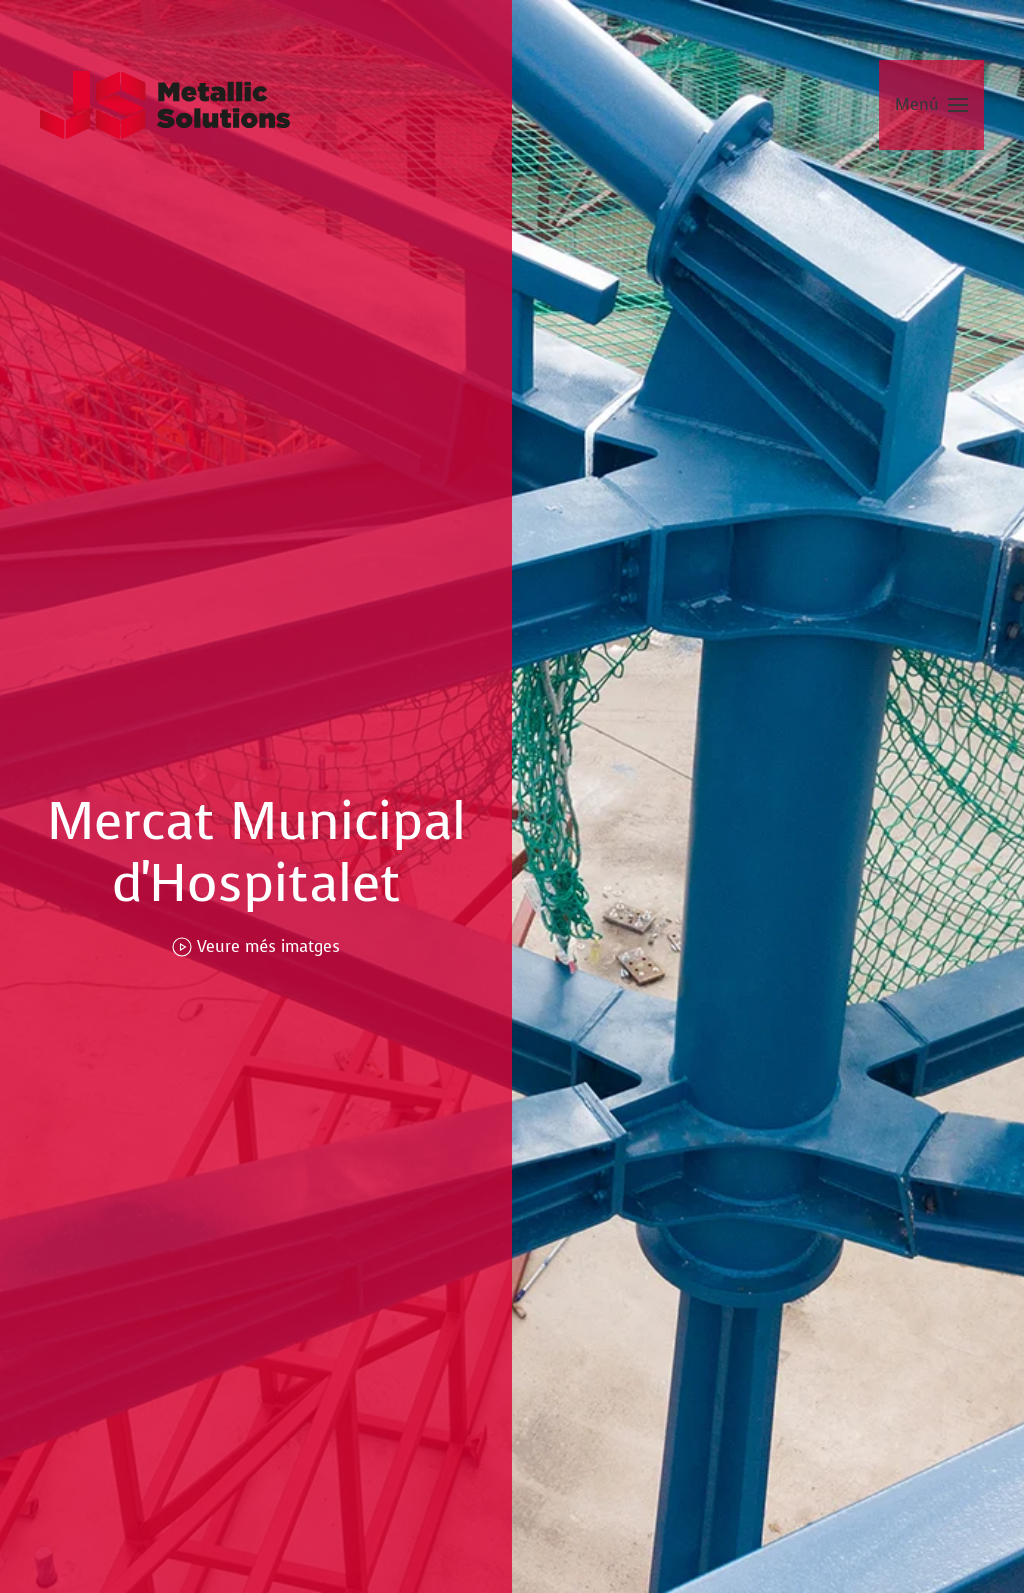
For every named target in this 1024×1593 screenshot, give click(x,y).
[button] (931, 105)
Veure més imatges (256, 946)
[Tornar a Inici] (165, 105)
